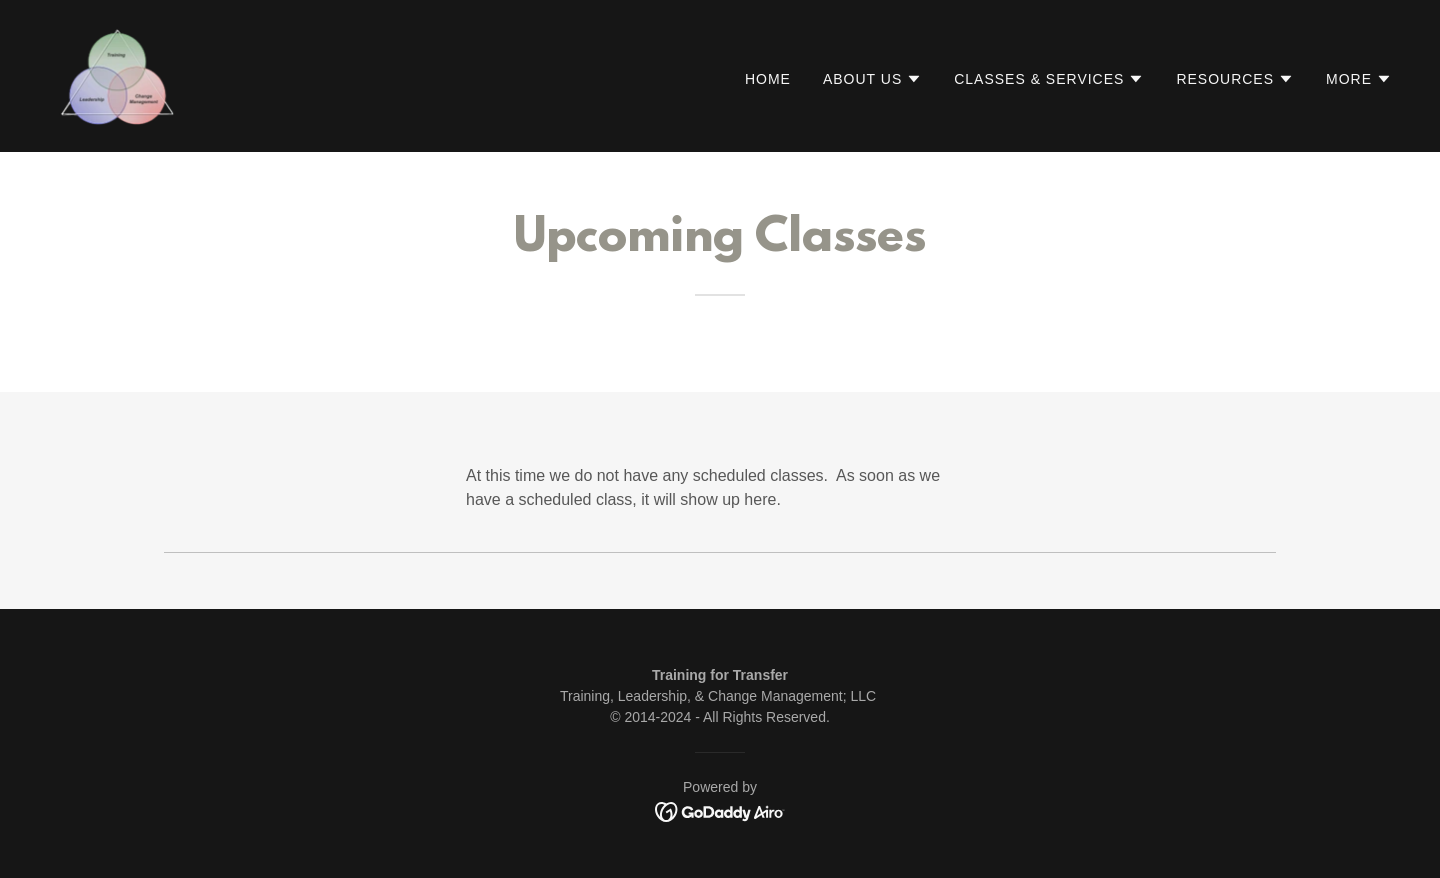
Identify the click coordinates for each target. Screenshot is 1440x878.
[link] (117, 74)
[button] (872, 79)
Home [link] (768, 79)
